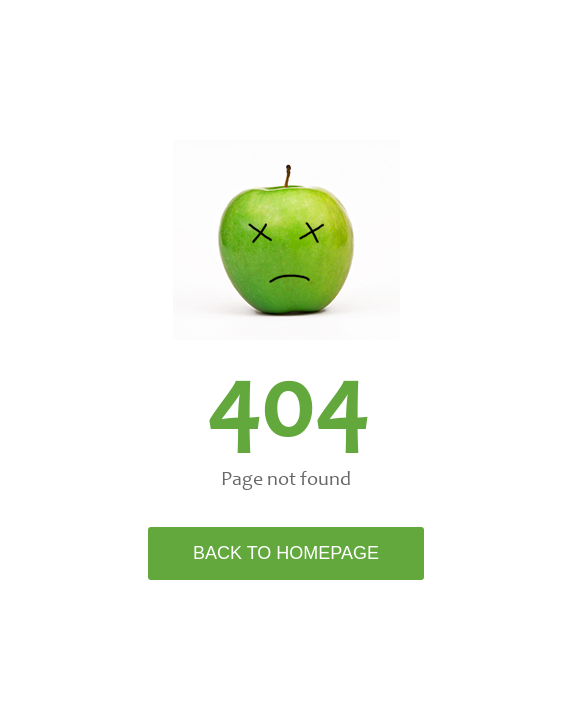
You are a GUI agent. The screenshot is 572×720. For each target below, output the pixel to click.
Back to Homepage (286, 553)
